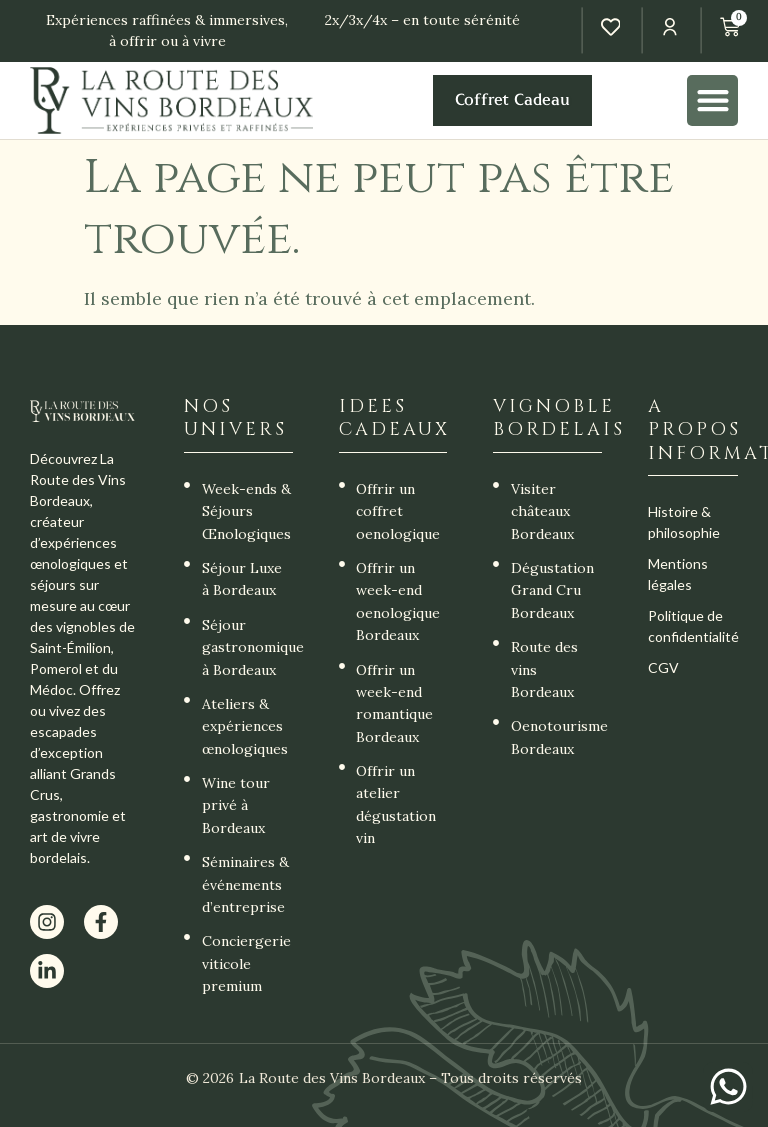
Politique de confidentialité (693, 626)
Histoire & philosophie (684, 522)
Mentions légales (678, 574)
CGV (663, 667)
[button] (712, 100)
